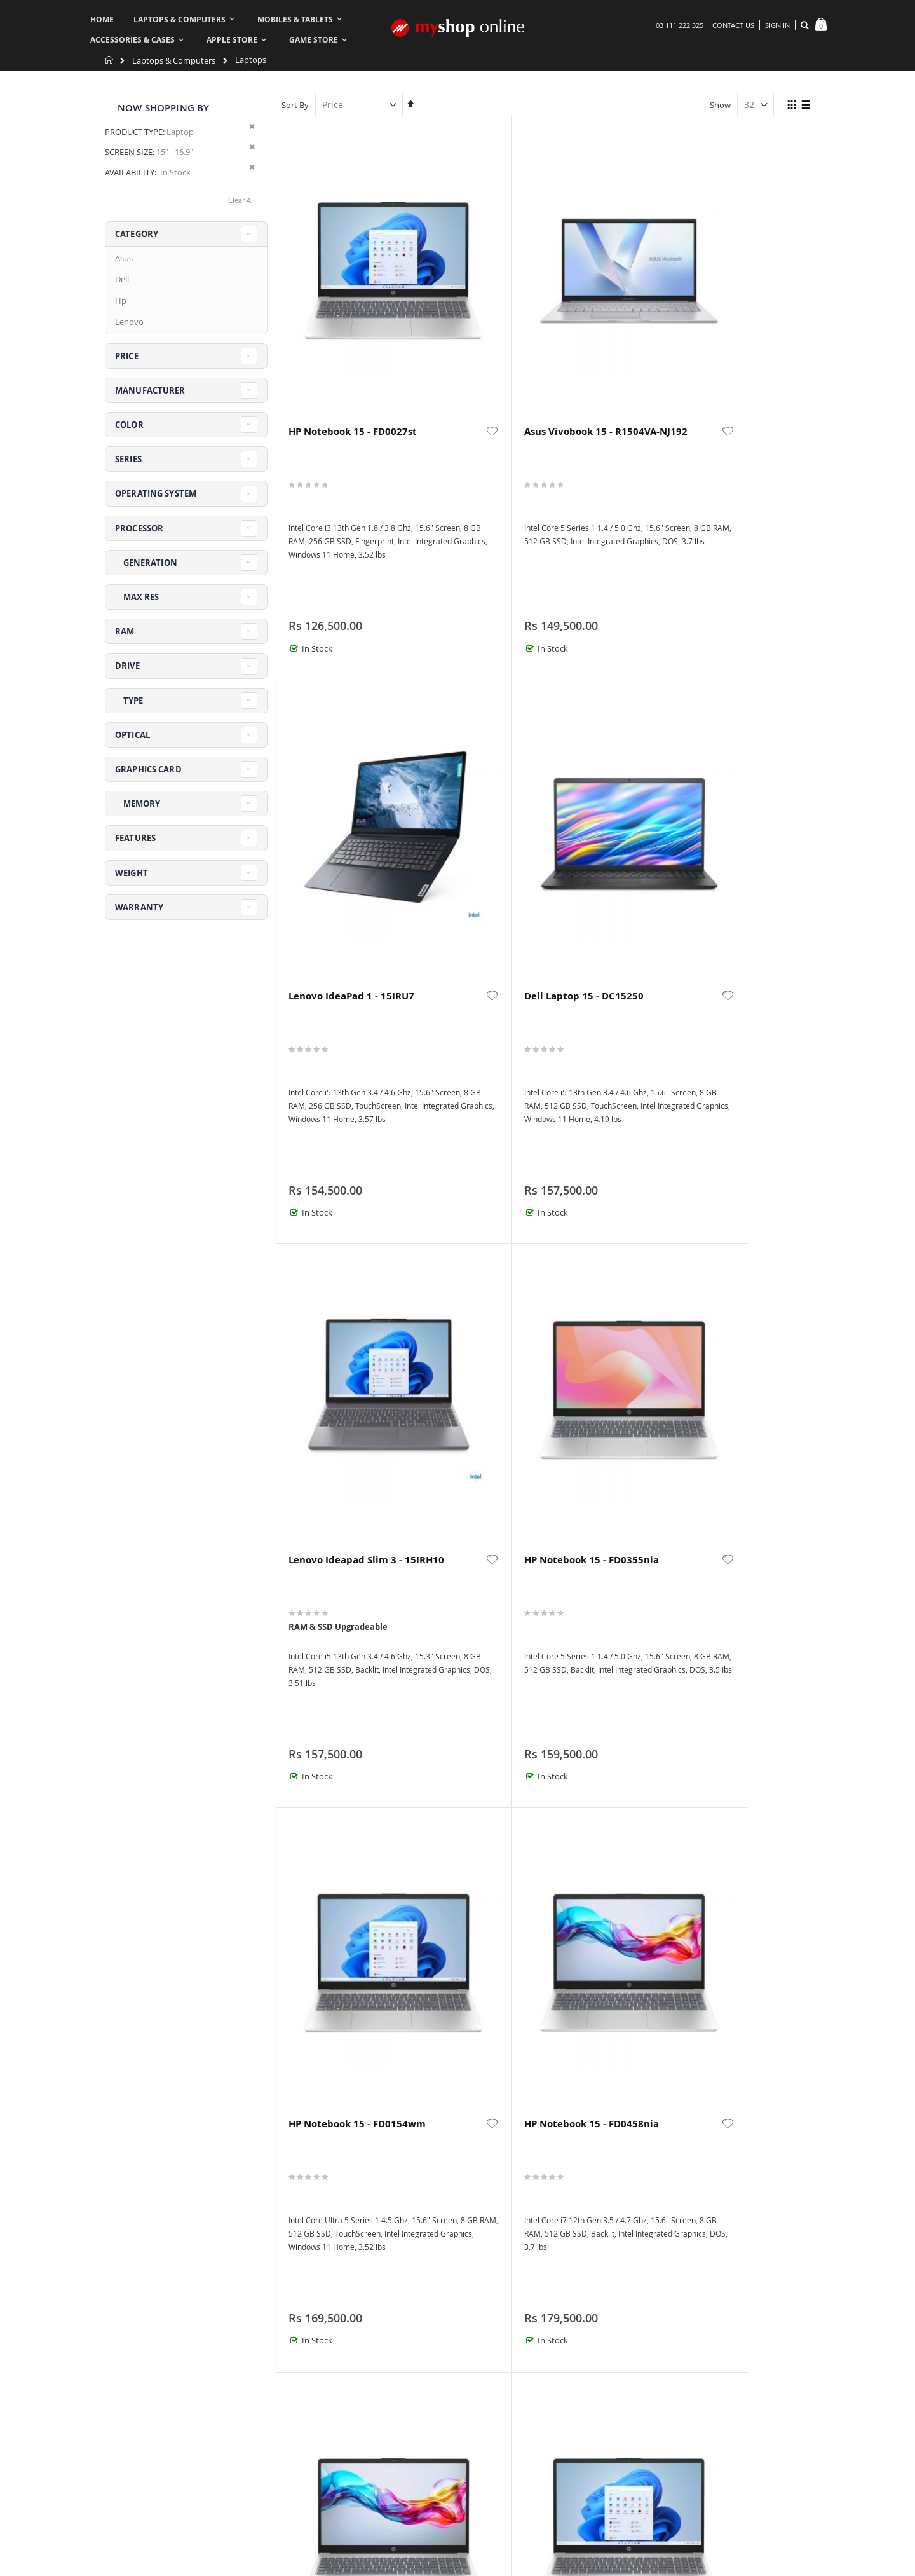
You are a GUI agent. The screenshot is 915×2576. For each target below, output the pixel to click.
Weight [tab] (131, 873)
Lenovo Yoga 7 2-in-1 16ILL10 (743, 1164)
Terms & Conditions (708, 2501)
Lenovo (129, 321)
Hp (120, 300)
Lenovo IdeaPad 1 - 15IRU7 (604, 304)
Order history (424, 2501)
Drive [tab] (127, 665)
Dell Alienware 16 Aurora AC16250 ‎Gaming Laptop (737, 2031)
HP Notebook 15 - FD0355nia (465, 734)
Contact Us (733, 25)
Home (109, 59)
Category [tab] (136, 234)
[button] (392, 299)
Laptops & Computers (173, 61)
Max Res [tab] (137, 597)
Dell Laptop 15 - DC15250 (732, 304)
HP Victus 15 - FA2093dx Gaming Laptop (602, 2031)
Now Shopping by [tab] (163, 107)
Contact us (306, 2517)
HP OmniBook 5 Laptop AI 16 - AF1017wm (596, 1601)
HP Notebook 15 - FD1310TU (465, 1164)
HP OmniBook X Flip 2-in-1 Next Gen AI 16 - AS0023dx (471, 2031)
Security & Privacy (546, 2532)
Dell (122, 279)
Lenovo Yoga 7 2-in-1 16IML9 (336, 2025)
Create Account (428, 2532)
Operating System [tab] (155, 493)
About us (303, 2501)
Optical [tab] (132, 735)
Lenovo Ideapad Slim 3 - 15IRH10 (326, 734)
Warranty (530, 2501)
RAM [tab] (124, 631)
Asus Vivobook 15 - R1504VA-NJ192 (468, 304)
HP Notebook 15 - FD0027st (329, 304)
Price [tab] (127, 356)
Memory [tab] (137, 803)
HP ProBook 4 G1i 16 (336, 1588)
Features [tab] (135, 838)
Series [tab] (128, 459)
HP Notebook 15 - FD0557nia (329, 1164)
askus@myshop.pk (141, 2546)
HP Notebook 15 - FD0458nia (735, 734)
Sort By (295, 105)
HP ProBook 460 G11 (606, 1158)
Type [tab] (129, 700)
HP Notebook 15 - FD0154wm (600, 734)
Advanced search (431, 2517)
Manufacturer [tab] (150, 390)
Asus (124, 258)
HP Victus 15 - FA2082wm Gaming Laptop (740, 1601)
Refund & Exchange (548, 2517)
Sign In (777, 25)
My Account (308, 2532)
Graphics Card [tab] (148, 769)
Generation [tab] (146, 562)
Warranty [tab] (139, 907)
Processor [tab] (139, 528)
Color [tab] (129, 424)
